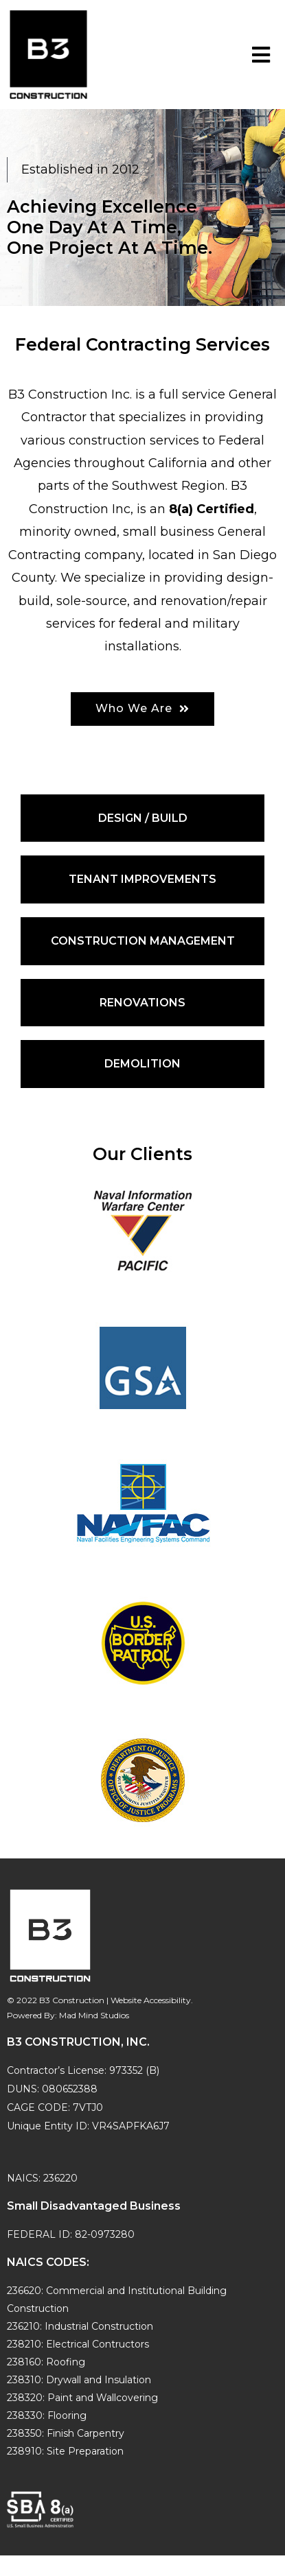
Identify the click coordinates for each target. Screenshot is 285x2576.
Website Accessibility (151, 2000)
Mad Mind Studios (94, 2015)
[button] (142, 709)
